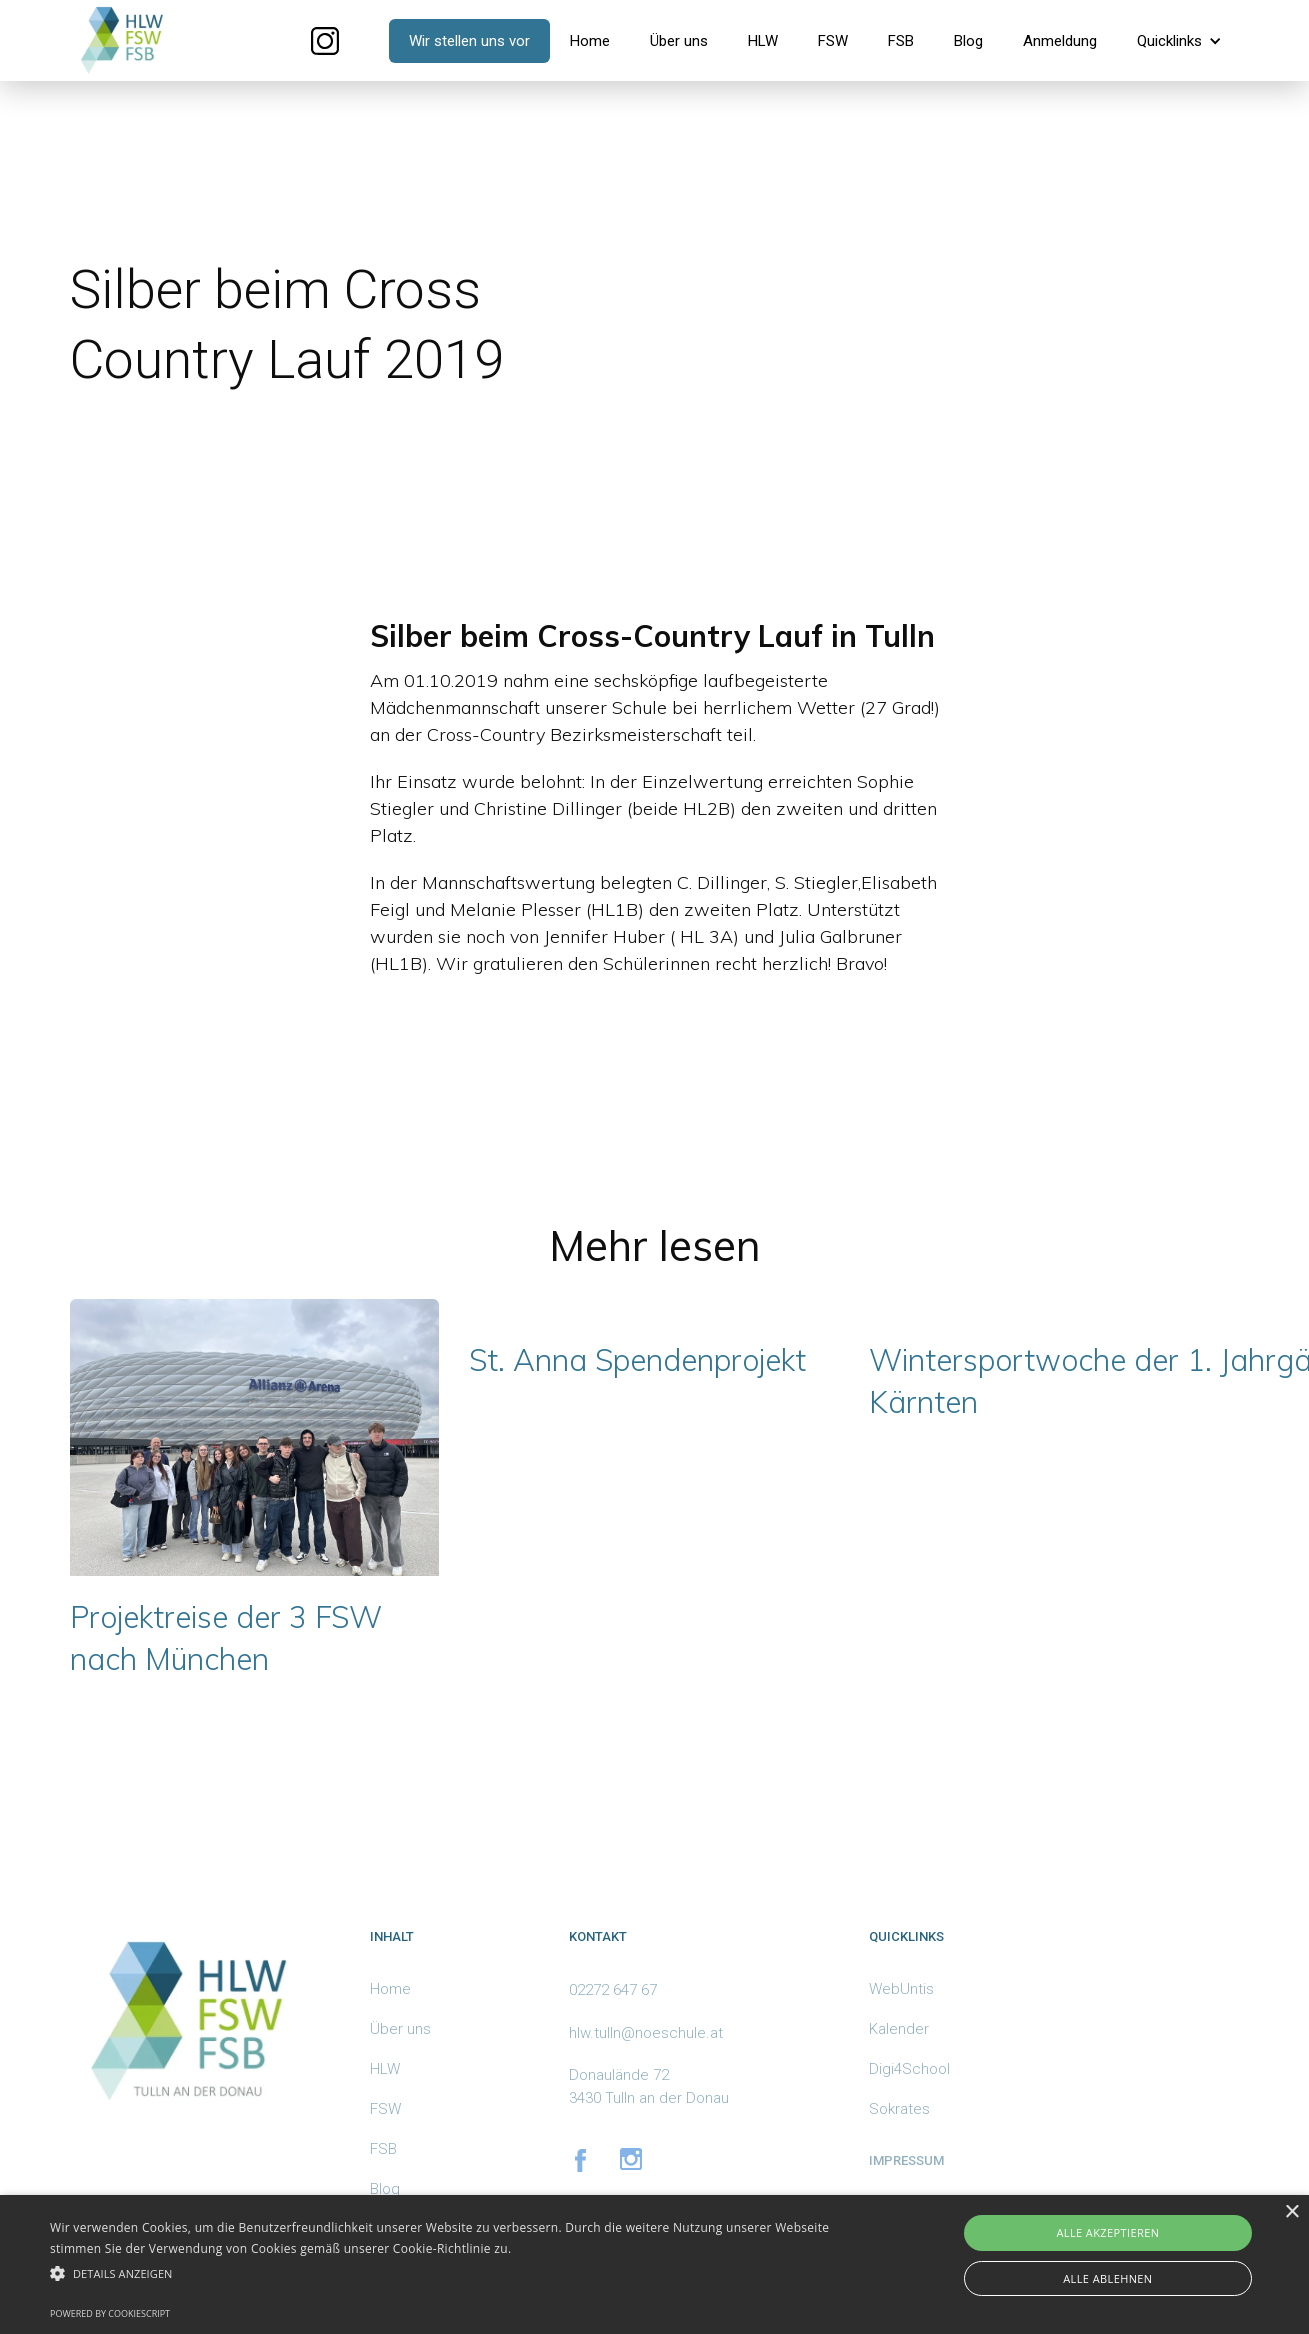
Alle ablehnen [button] (1107, 2278)
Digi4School (909, 2069)
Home (590, 41)
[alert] (654, 2264)
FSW (833, 41)
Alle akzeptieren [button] (1107, 2232)
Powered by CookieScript (110, 2313)
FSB (901, 41)
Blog (968, 41)
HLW (763, 41)
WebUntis (901, 1989)
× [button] (1291, 2212)
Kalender (899, 2029)
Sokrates (899, 2109)
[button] (1179, 41)
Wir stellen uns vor (469, 41)
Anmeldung (1060, 41)
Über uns (679, 41)
